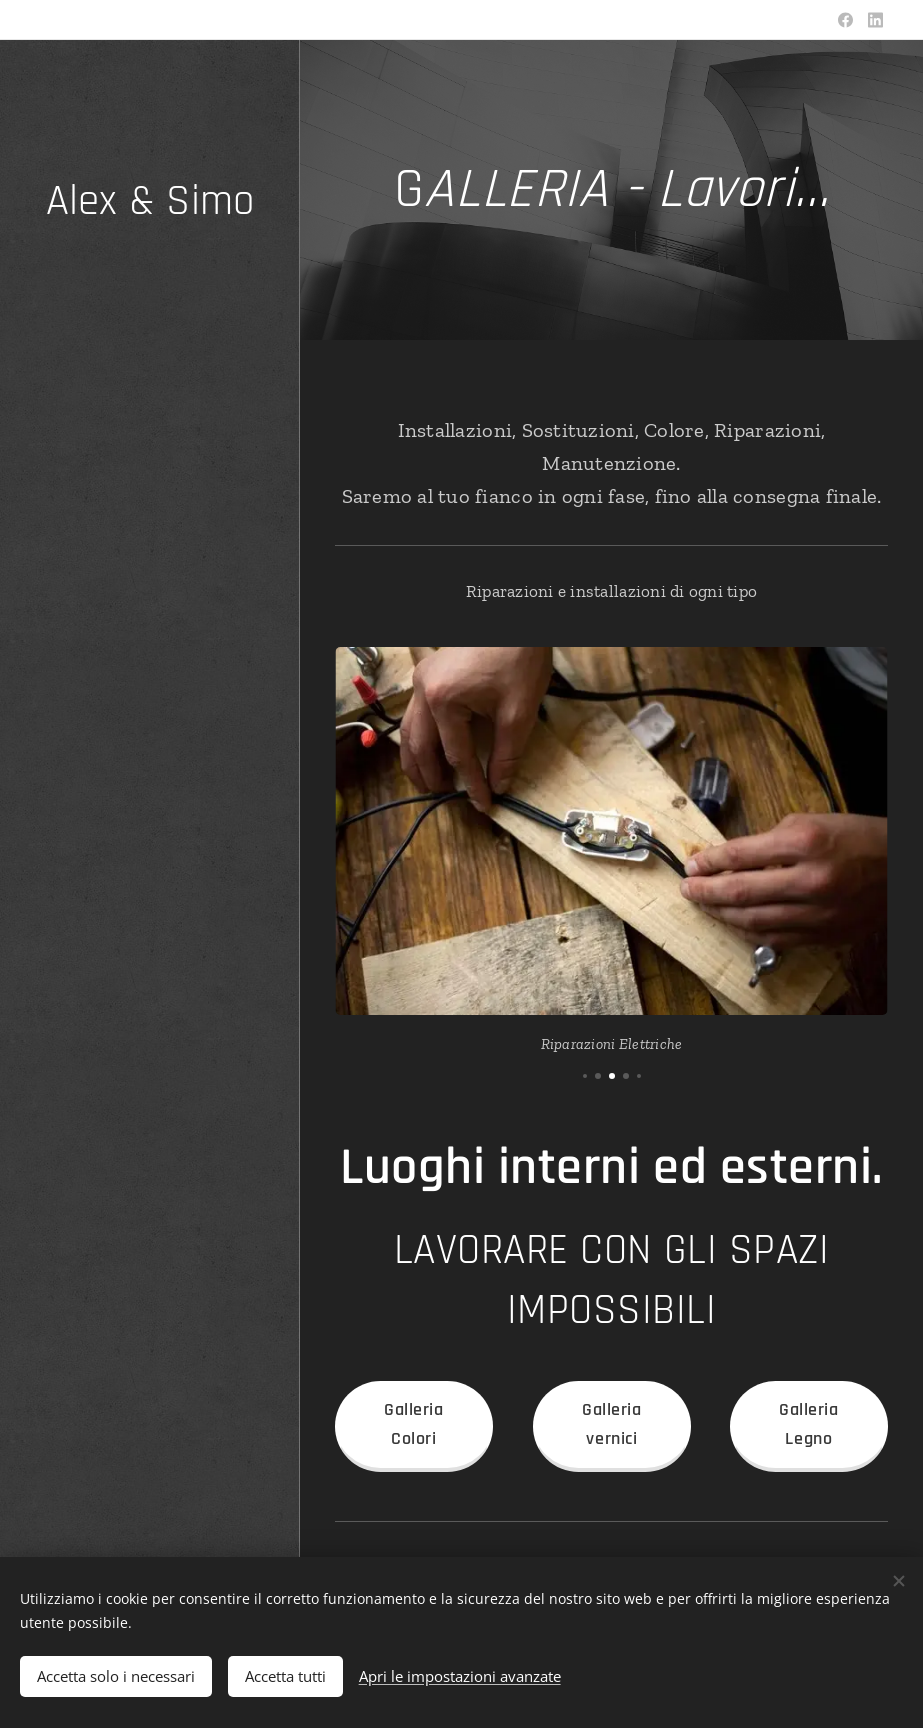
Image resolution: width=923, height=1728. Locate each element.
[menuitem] (150, 839)
